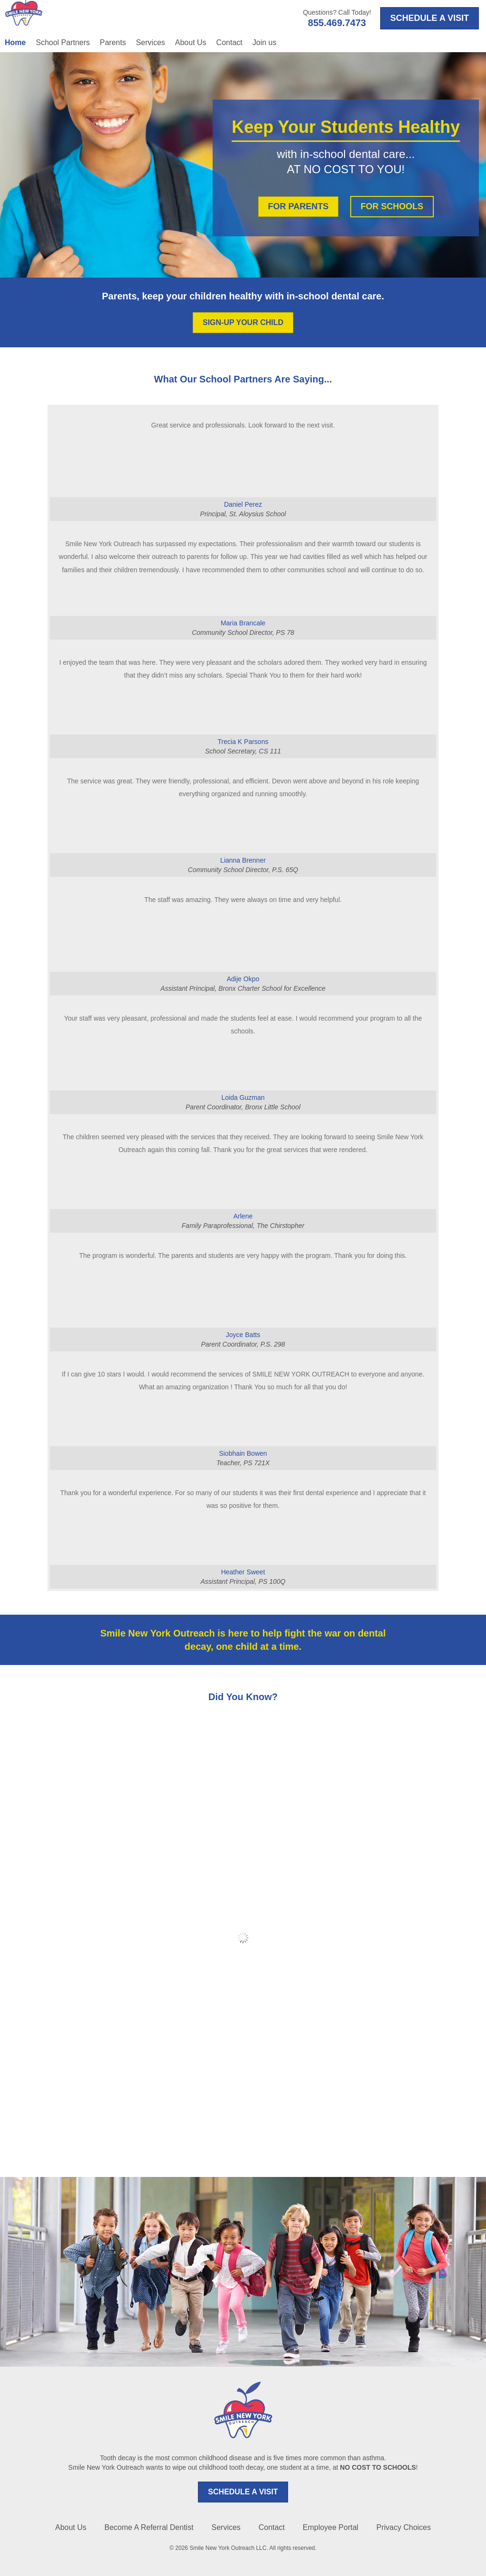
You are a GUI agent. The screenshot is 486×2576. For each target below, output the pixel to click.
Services (150, 42)
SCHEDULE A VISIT (243, 2492)
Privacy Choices (403, 2527)
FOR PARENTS (298, 206)
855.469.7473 (337, 23)
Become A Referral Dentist (149, 2527)
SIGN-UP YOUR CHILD (243, 322)
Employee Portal (330, 2527)
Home (15, 42)
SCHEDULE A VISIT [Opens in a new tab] (429, 18)
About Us (190, 42)
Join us (264, 42)
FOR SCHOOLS (392, 206)
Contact (229, 42)
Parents (113, 42)
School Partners (63, 42)
